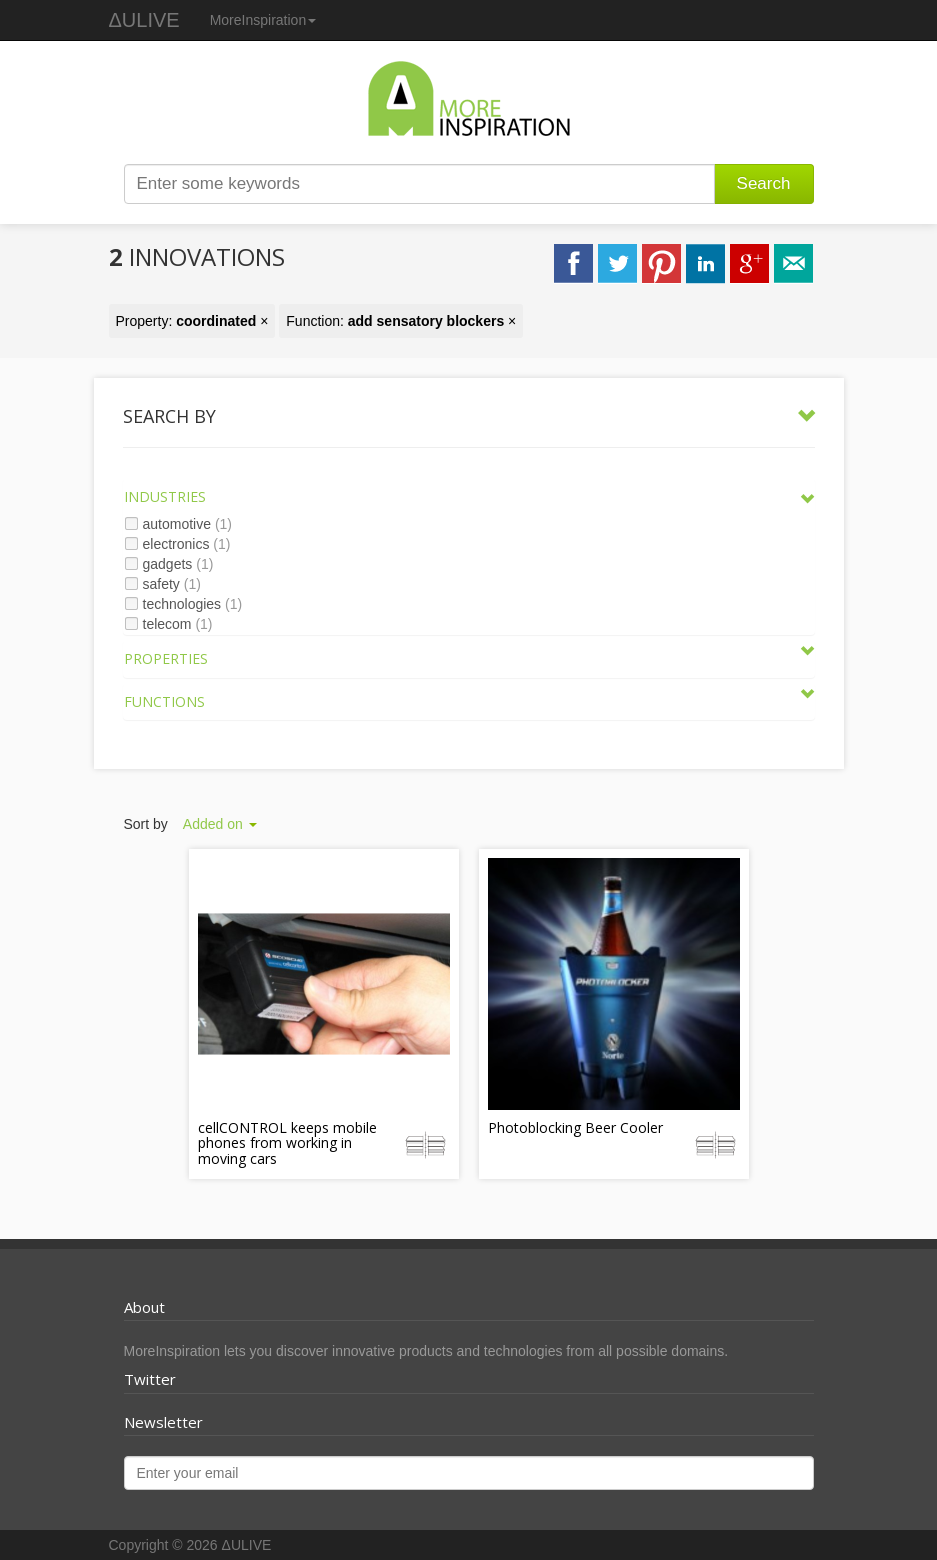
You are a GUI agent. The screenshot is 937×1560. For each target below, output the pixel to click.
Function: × (401, 321)
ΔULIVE (144, 20)
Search (764, 183)
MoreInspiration (263, 20)
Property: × (192, 321)
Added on (220, 824)
